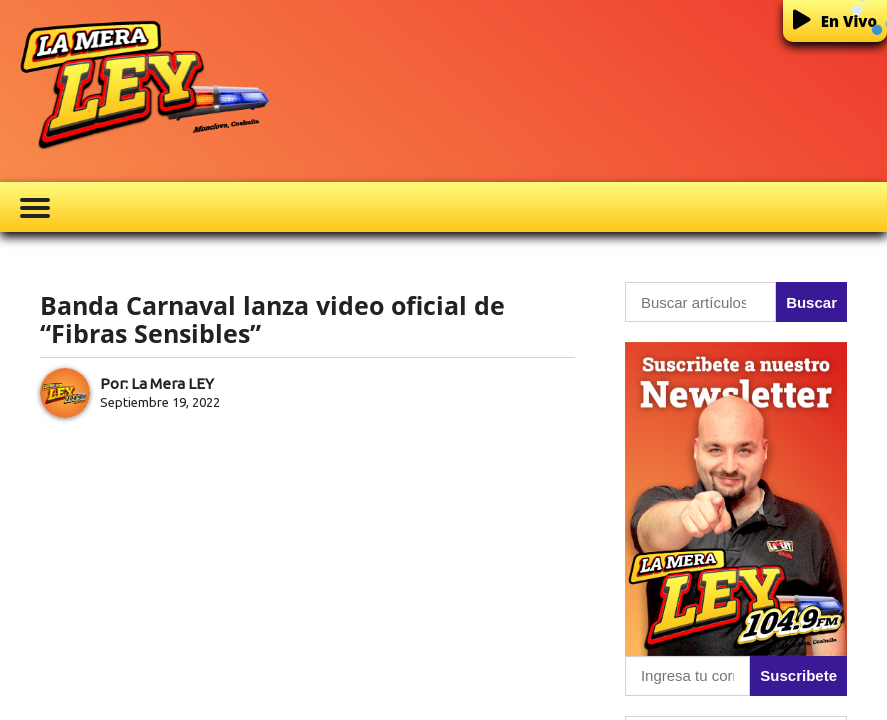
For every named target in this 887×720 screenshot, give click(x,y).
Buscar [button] (811, 302)
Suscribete (798, 675)
